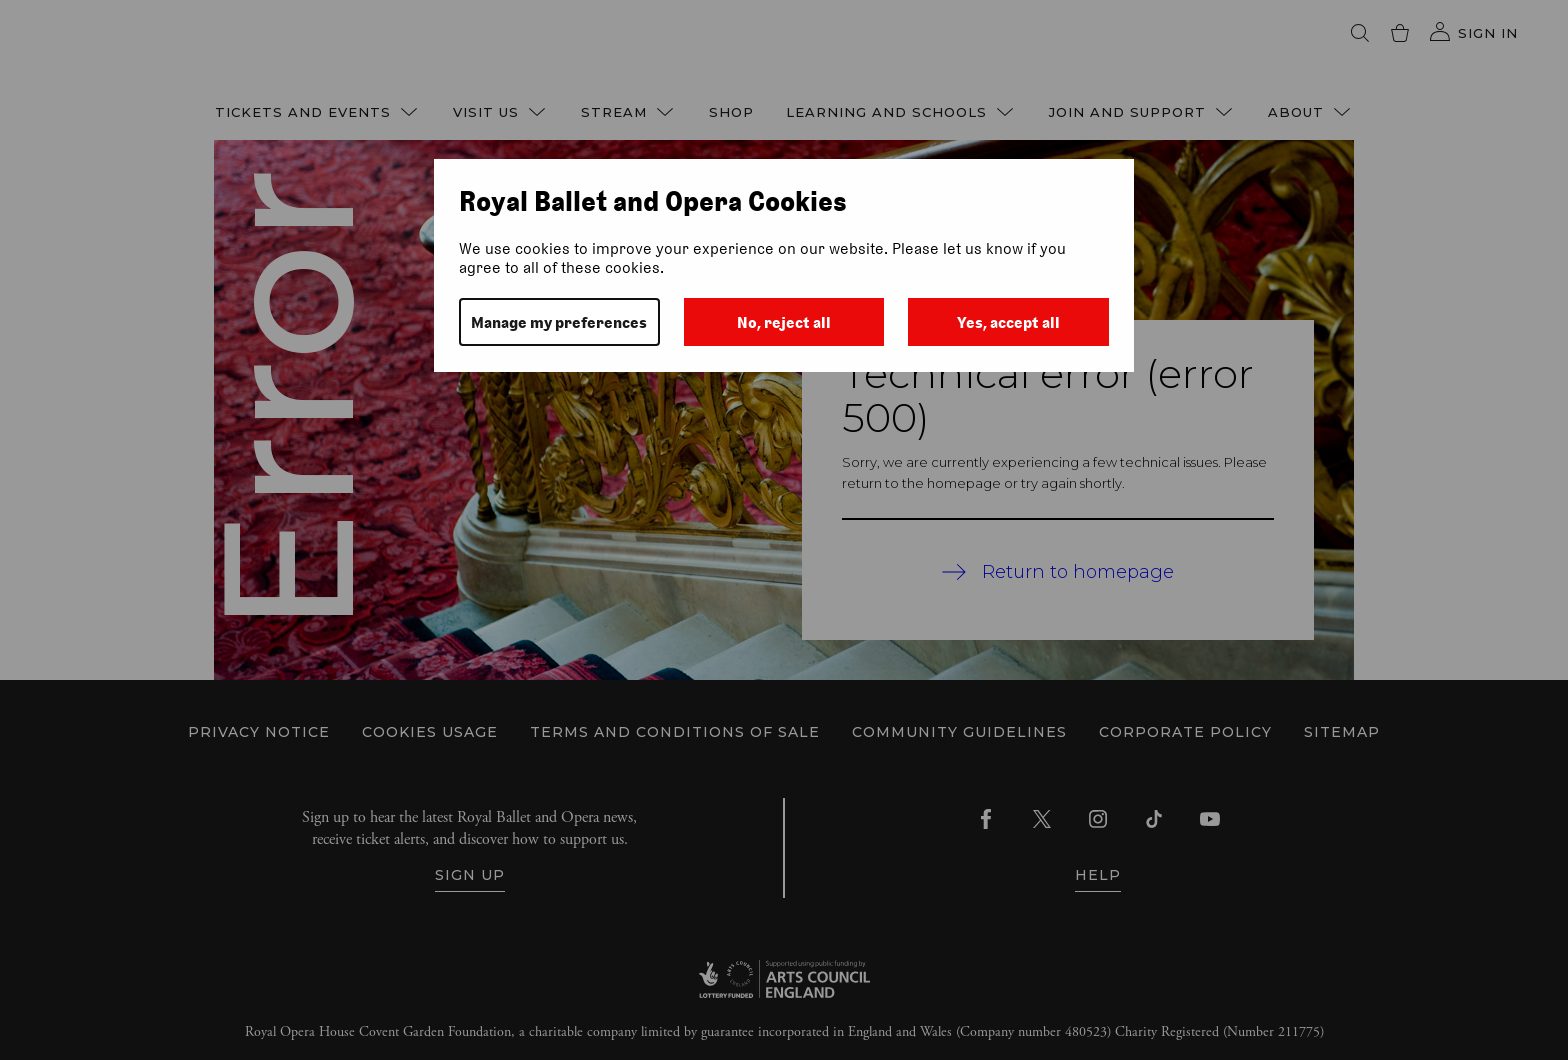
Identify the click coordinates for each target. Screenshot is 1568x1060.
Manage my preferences (559, 322)
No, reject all (784, 322)
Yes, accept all (1008, 322)
